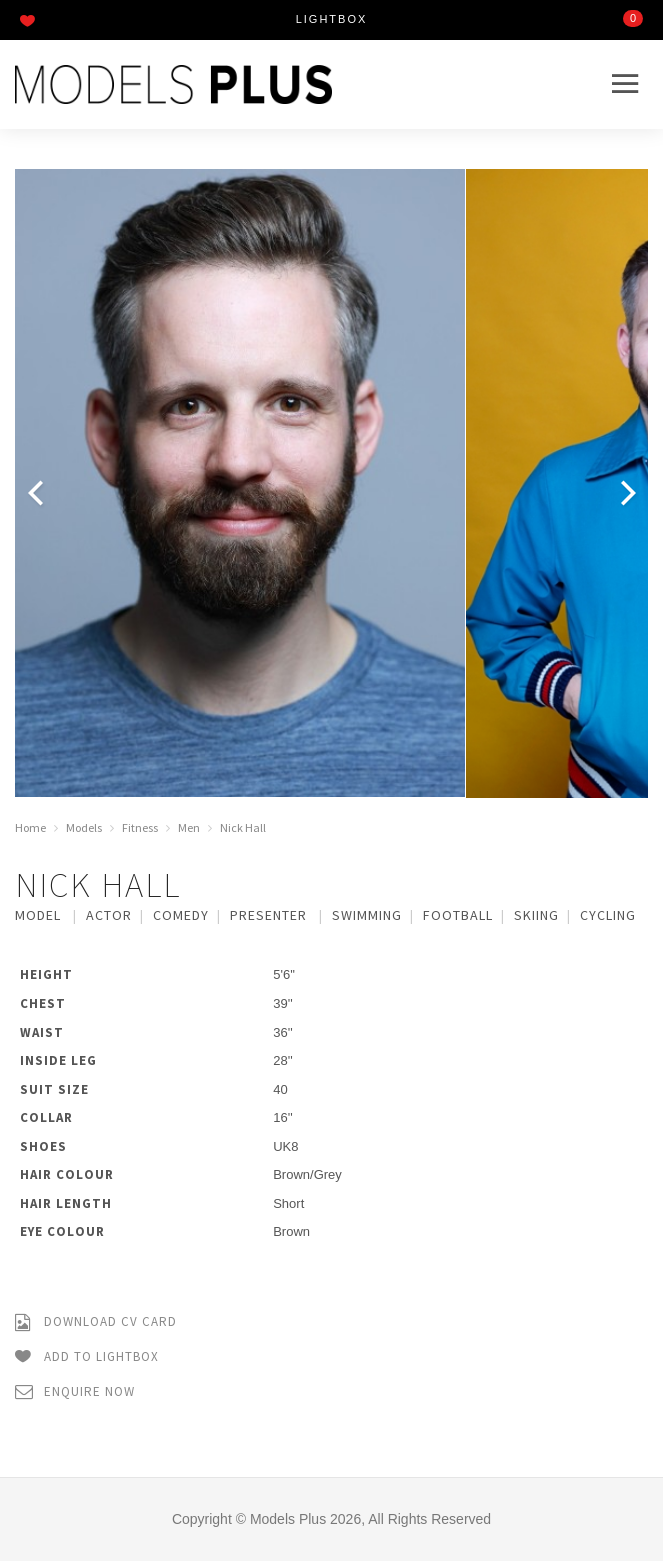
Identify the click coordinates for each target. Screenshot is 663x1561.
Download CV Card (96, 1322)
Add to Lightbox (87, 1357)
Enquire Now (75, 1392)
